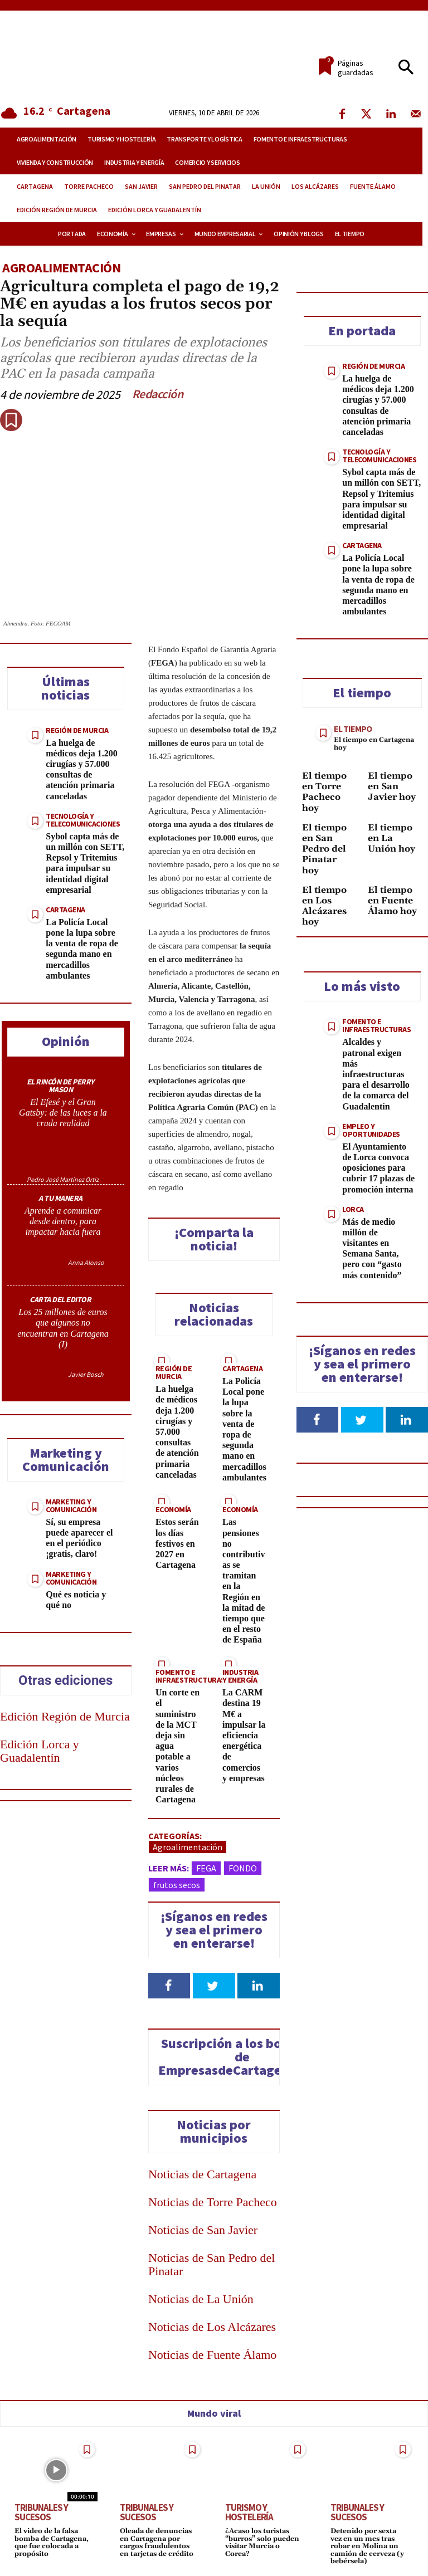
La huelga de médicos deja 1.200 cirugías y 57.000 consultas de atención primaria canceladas (81, 769)
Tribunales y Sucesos (41, 2512)
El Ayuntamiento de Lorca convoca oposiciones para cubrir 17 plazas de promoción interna (378, 1168)
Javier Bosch (86, 1374)
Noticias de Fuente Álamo (212, 2355)
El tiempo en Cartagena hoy (374, 743)
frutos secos (176, 1884)
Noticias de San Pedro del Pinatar (211, 2264)
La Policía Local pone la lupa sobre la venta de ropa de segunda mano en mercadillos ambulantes (82, 948)
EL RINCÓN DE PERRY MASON (60, 1085)
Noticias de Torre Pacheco (212, 2202)
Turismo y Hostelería (249, 2512)
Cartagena (65, 910)
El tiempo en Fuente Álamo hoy (392, 900)
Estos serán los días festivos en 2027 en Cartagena (177, 1543)
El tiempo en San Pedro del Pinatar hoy (324, 849)
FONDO (242, 1868)
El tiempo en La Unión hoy (391, 838)
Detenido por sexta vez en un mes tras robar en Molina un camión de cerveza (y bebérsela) (365, 2545)
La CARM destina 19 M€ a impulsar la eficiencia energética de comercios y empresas (244, 1735)
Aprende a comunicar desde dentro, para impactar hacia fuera (63, 1221)
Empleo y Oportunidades (371, 1130)
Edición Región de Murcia (65, 1716)
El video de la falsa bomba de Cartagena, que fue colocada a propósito (50, 2541)
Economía (172, 1509)
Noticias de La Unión (201, 2299)
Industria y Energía (240, 1676)
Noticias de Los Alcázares (212, 2327)
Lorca (353, 1209)
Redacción (157, 394)
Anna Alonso (86, 1262)
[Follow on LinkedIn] (258, 1985)
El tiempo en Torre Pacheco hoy (324, 792)
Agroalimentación (61, 268)
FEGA (206, 1868)
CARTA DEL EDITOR (60, 1299)
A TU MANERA (60, 1198)
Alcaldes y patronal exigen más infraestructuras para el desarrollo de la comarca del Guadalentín (376, 1074)
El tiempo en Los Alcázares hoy (324, 906)
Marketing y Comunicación (71, 1505)
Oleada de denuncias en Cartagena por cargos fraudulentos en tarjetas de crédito (156, 2541)
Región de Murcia (77, 730)
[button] (406, 67)
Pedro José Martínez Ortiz (63, 1179)
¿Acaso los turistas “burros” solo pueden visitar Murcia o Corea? (262, 2541)
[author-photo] (62, 1153)
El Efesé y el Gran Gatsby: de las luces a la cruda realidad (63, 1112)
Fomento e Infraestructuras (189, 1676)
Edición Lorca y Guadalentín (39, 1750)
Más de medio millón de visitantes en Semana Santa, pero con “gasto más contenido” (371, 1248)
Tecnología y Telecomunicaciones (83, 820)
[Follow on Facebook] (169, 1985)
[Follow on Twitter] (214, 1985)
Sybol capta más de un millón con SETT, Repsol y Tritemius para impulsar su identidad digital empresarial (85, 863)
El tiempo (353, 728)
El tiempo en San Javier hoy (392, 786)
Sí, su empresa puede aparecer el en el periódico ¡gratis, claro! (79, 1538)
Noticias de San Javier (202, 2230)
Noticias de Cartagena (202, 2174)
